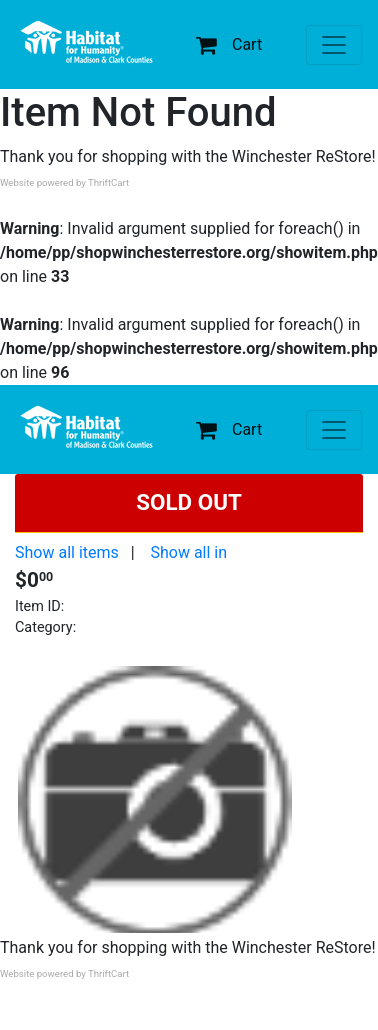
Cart (229, 44)
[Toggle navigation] (334, 45)
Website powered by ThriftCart (64, 182)
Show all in (188, 552)
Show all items (67, 552)
